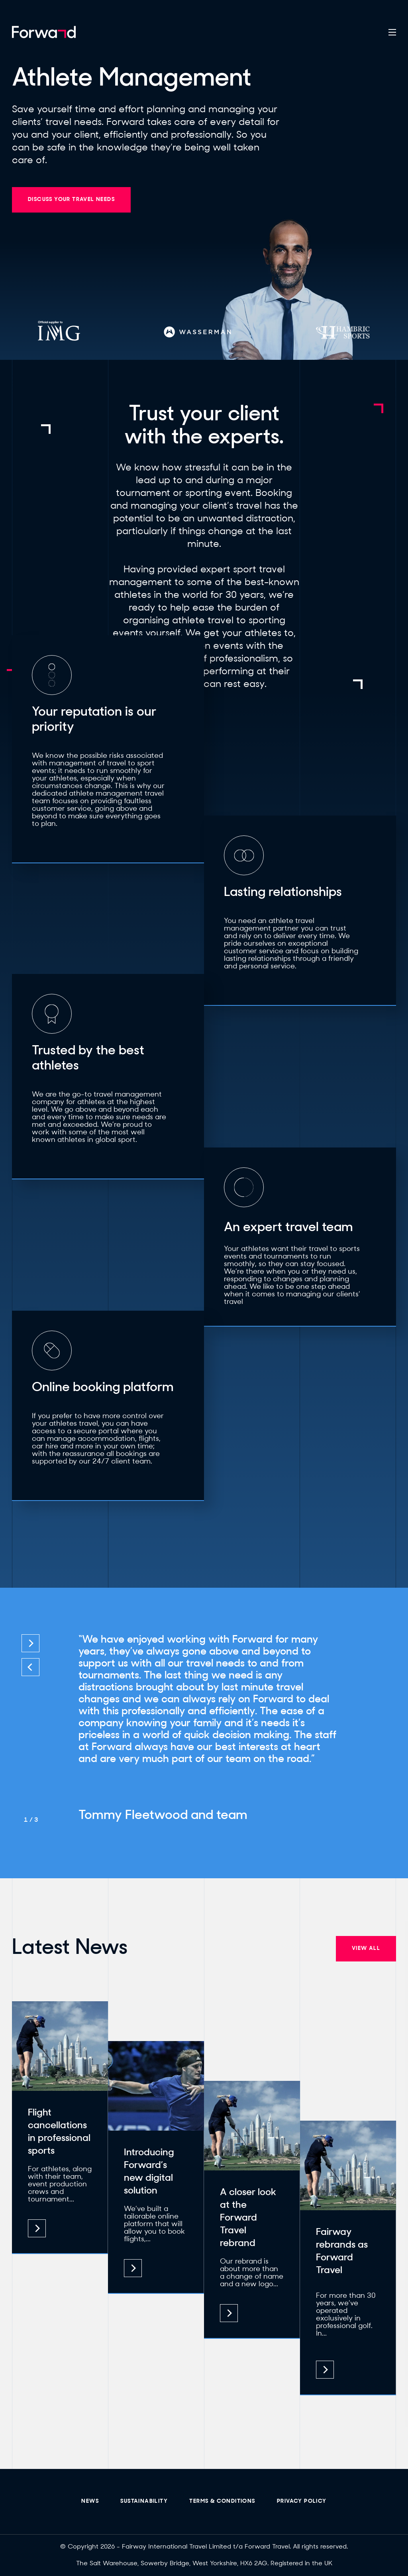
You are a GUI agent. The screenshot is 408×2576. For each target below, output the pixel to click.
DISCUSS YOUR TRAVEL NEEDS (71, 200)
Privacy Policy (302, 2501)
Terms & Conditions (222, 2501)
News (90, 2501)
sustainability (144, 2501)
